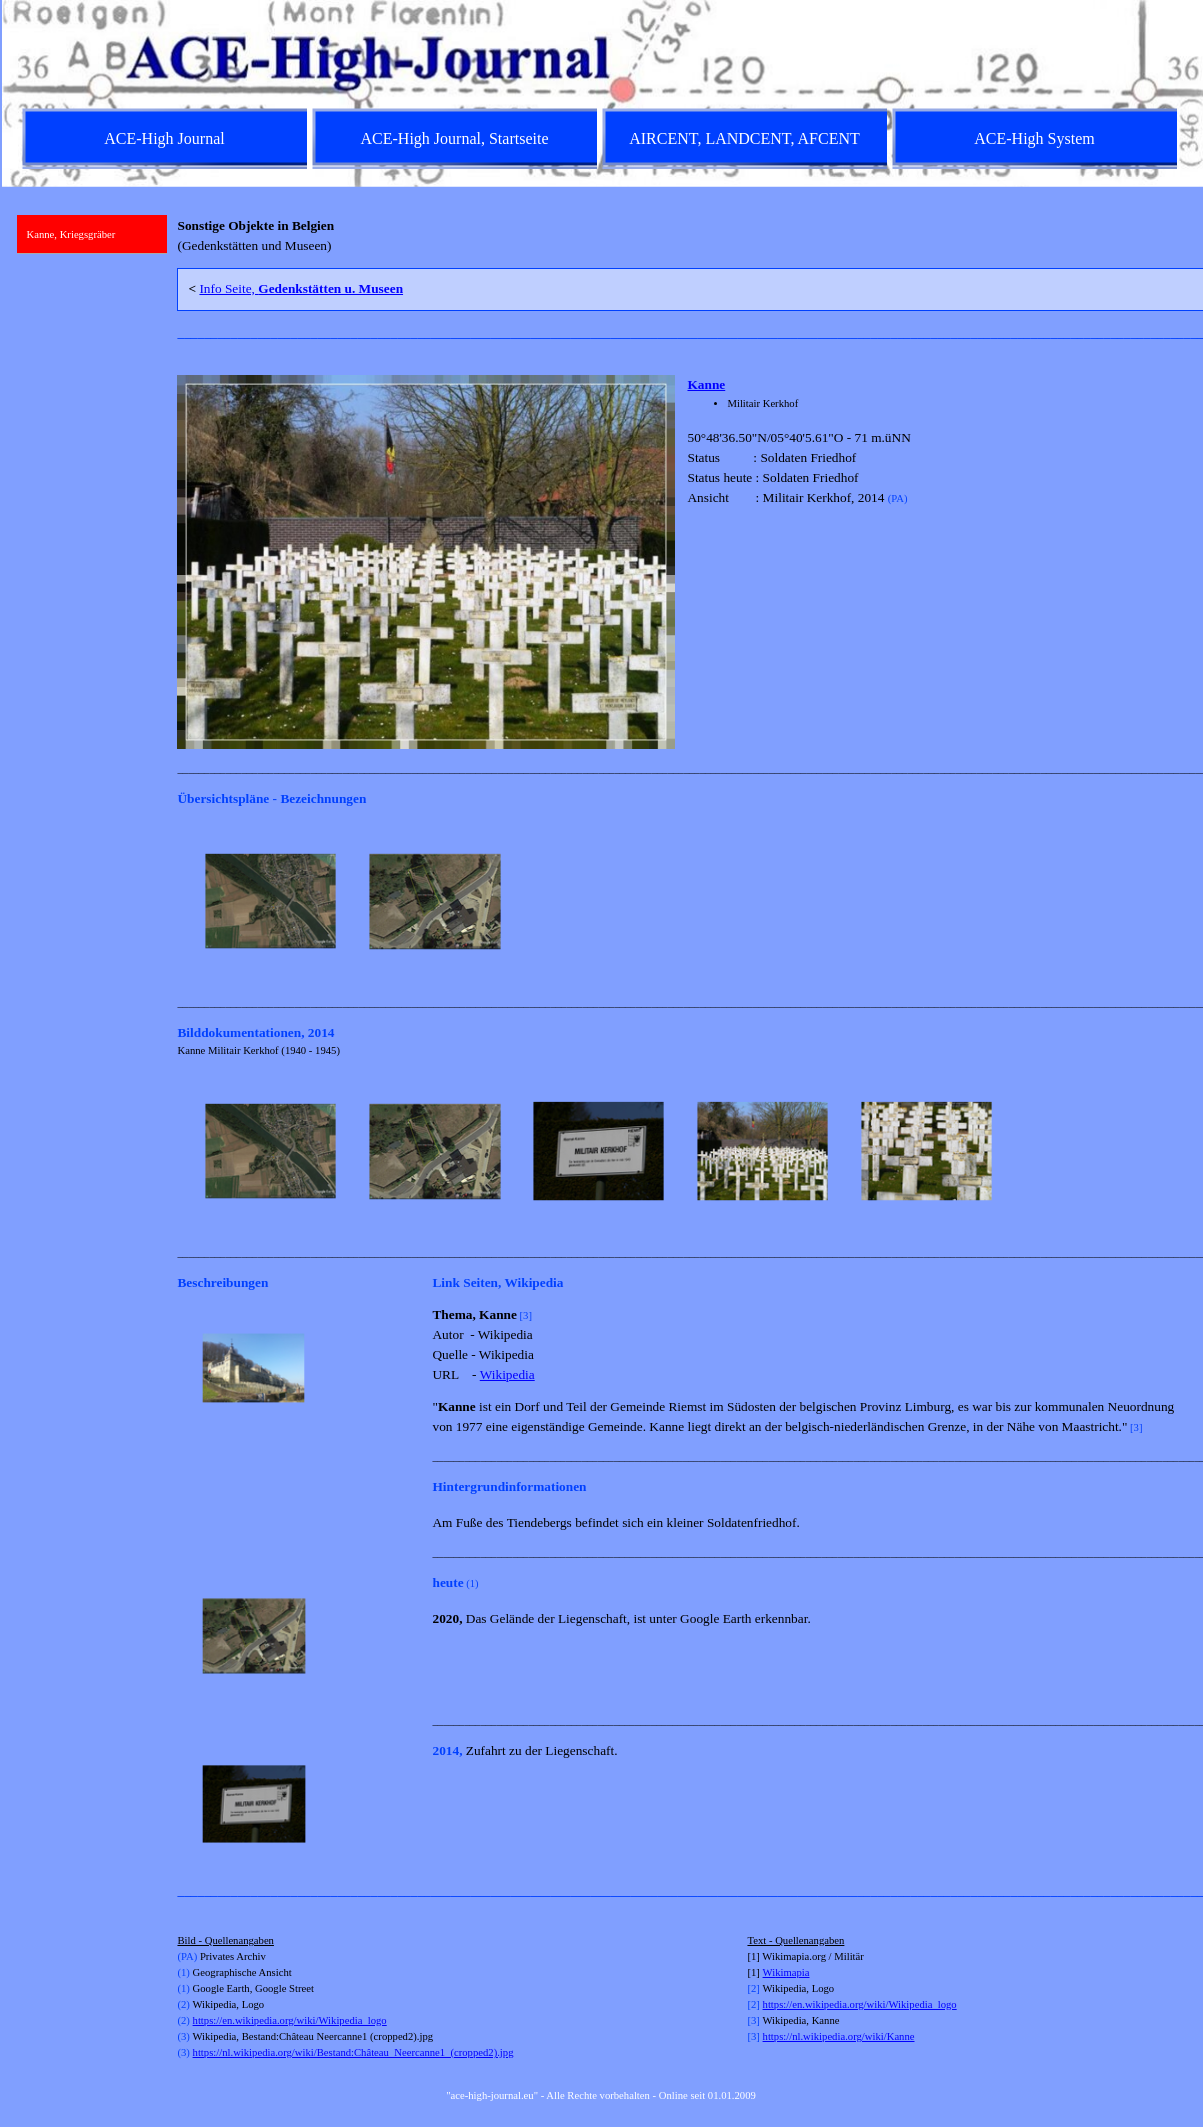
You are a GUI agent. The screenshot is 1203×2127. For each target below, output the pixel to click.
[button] (271, 902)
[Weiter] (1176, 902)
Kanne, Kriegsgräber (71, 234)
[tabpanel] (681, 236)
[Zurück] (186, 902)
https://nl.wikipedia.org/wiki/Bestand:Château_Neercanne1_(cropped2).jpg (353, 2052)
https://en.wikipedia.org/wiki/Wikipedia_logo (290, 2020)
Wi (769, 1972)
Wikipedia (507, 1374)
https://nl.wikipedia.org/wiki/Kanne (839, 2036)
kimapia (792, 1972)
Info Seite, (301, 288)
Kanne (706, 384)
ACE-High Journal (164, 138)
